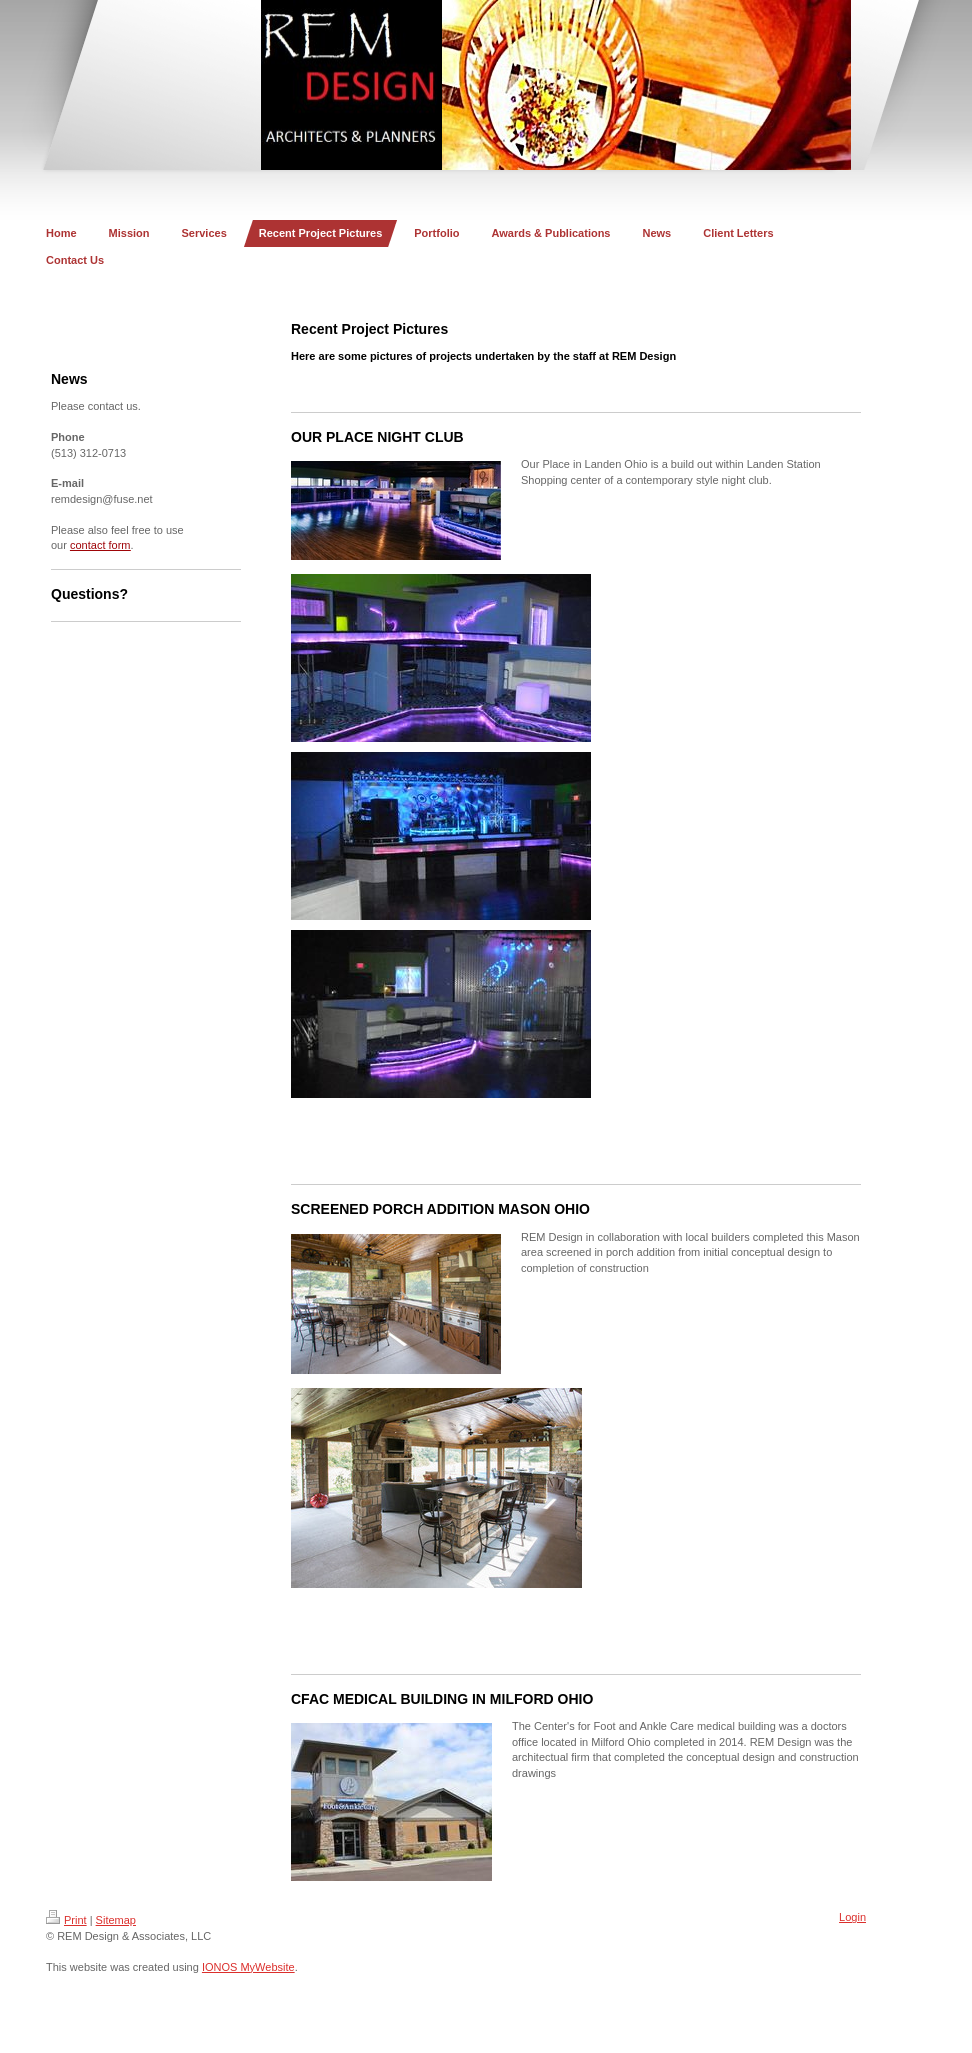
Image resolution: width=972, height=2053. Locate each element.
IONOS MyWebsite (248, 1967)
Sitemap (116, 1920)
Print (66, 1920)
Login (852, 1917)
